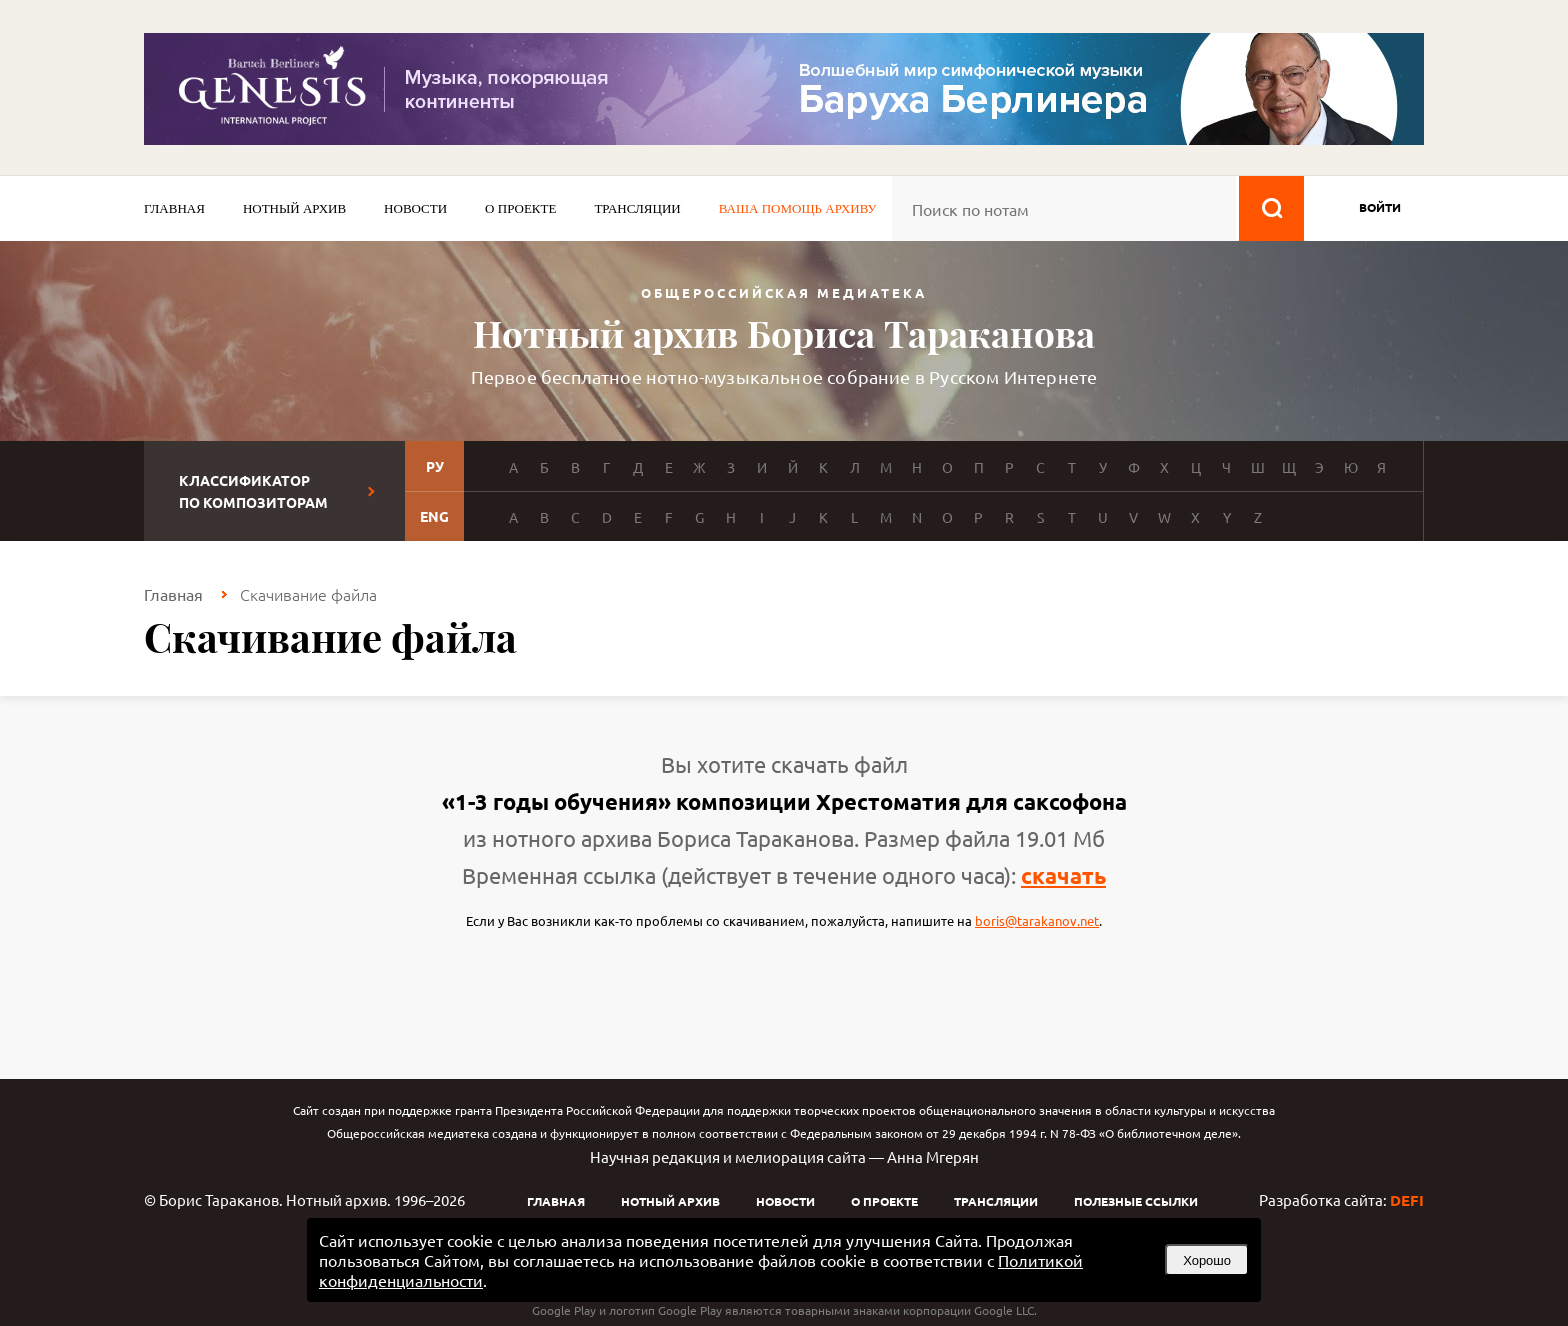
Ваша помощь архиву (798, 208)
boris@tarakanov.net (1037, 920)
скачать (1063, 875)
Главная (174, 208)
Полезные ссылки (1136, 1201)
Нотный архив (294, 208)
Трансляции (637, 208)
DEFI (1407, 1200)
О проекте (520, 208)
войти (1380, 207)
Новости (415, 208)
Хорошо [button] (1207, 1260)
